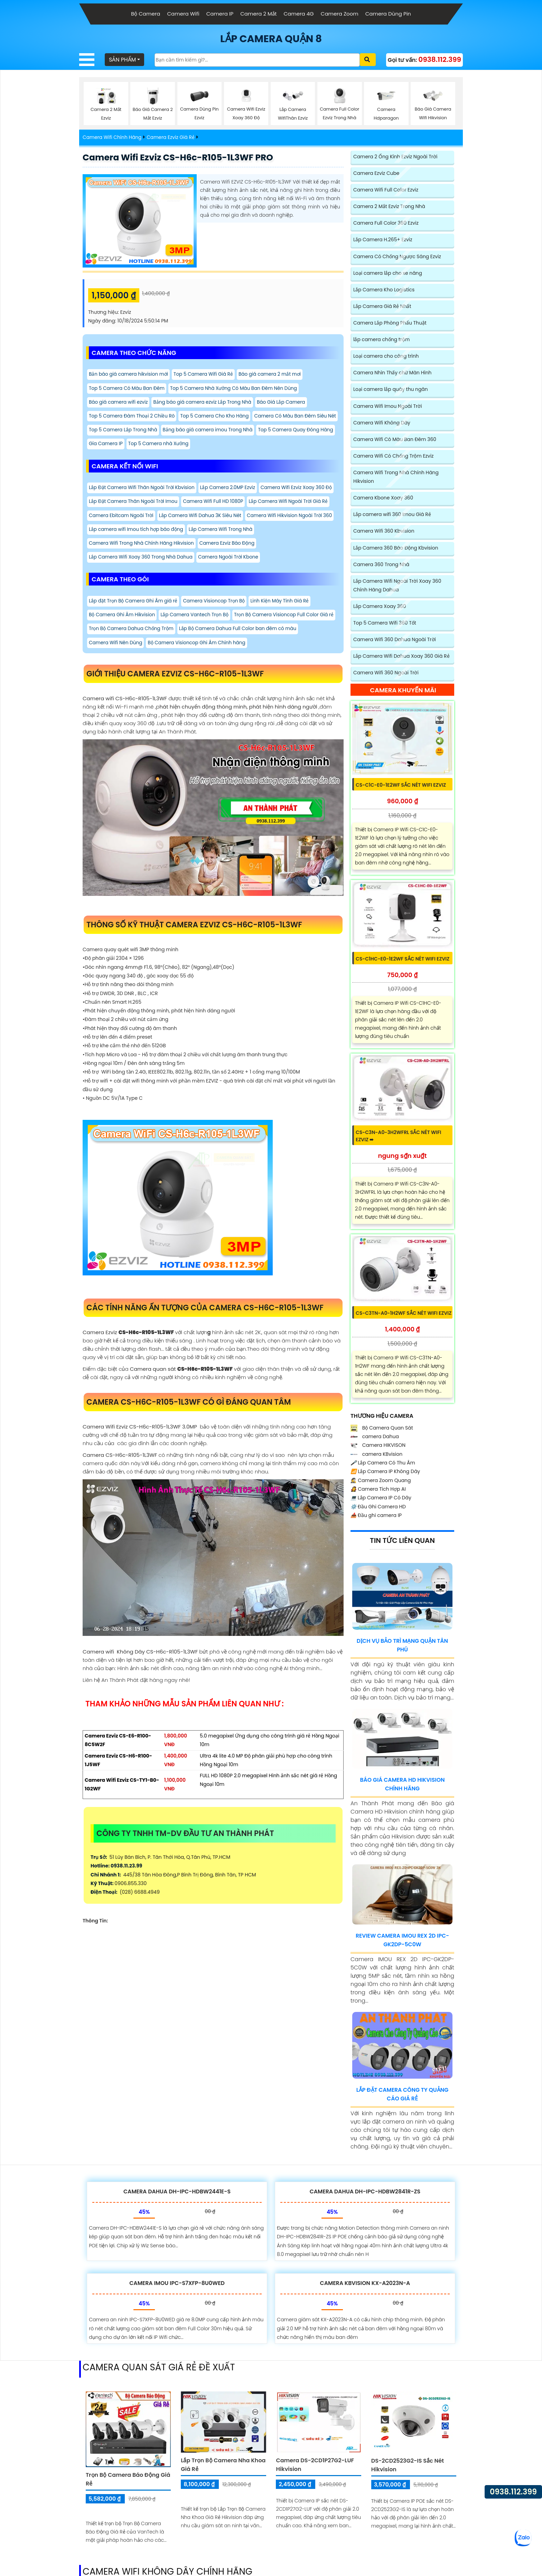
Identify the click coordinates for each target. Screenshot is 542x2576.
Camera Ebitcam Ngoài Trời (209, 533)
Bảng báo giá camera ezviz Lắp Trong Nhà (205, 403)
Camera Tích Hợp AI (378, 1491)
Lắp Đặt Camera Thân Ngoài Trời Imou (213, 519)
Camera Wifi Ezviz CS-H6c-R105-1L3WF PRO (182, 157)
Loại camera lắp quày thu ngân (390, 390)
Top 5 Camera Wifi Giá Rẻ (206, 375)
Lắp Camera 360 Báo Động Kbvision (396, 549)
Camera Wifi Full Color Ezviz (386, 190)
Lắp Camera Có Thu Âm (383, 1465)
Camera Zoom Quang (381, 1483)
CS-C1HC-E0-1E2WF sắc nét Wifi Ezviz (403, 961)
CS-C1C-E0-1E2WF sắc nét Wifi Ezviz (401, 787)
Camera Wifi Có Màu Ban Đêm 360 (395, 441)
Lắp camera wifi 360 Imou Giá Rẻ (392, 516)
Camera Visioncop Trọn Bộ (217, 620)
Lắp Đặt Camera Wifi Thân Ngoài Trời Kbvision (143, 505)
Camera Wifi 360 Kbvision (384, 533)
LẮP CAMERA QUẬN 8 (271, 39)
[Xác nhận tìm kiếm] (368, 60)
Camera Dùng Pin (388, 13)
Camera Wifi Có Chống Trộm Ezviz (393, 457)
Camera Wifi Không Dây (382, 424)
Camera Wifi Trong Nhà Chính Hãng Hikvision (214, 562)
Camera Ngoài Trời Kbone (232, 576)
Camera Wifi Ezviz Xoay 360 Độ (125, 519)
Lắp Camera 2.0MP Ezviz (231, 505)
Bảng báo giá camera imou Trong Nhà (135, 446)
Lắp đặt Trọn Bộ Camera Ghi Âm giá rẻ (134, 620)
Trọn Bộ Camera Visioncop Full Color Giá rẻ (140, 649)
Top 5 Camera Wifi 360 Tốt (385, 625)
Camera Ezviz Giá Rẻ (172, 137)
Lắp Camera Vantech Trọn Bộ (197, 634)
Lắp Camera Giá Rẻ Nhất (382, 307)
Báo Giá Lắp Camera (286, 403)
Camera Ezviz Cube (376, 173)
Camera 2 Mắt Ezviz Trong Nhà (389, 207)
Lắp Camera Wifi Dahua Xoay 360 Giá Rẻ (401, 658)
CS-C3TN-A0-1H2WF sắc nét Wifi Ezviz (404, 1315)
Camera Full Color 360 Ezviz (386, 224)
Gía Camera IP (287, 446)
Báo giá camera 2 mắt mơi (275, 375)
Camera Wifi (183, 13)
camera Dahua (375, 1439)
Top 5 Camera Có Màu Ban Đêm (128, 389)
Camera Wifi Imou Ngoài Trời (387, 407)
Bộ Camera (145, 13)
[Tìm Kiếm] (257, 60)
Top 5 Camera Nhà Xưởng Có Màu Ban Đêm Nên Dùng (237, 389)
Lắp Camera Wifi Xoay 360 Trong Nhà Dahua (142, 576)
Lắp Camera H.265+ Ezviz (383, 240)
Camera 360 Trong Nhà (381, 566)
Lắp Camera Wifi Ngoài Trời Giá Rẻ (129, 533)
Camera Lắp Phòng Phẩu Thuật (390, 323)
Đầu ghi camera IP (376, 1518)
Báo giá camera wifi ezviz (119, 403)
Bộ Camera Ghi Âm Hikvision (123, 634)
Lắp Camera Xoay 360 (379, 608)
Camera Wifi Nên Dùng (242, 663)
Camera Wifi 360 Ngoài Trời (386, 675)
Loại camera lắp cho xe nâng (387, 273)
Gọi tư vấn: (424, 60)
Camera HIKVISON (378, 1447)
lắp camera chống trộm (381, 340)
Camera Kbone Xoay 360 (383, 499)
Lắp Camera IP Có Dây (381, 1500)
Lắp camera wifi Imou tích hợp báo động (231, 547)
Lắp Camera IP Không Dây (385, 1474)
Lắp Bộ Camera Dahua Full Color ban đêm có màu (149, 663)
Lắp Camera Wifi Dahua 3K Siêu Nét (290, 533)
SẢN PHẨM (123, 60)
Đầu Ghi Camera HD (378, 1509)
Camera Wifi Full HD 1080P (296, 519)
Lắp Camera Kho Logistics (384, 290)
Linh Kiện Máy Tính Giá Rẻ (284, 620)
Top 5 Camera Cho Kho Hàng (218, 417)
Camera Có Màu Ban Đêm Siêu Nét (131, 432)
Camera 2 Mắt (258, 13)
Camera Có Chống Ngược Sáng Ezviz (397, 257)
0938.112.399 (513, 2491)
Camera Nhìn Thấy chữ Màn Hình (392, 374)
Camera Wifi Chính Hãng (112, 137)
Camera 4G (298, 13)
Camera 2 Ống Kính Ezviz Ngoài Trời (395, 156)
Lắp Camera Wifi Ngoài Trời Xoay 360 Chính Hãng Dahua (397, 587)
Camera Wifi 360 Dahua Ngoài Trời (395, 642)
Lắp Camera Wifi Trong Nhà (122, 562)
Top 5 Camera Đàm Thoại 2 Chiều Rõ (133, 417)
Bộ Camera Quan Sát (382, 1430)
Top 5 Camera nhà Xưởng (120, 460)
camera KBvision (376, 1456)
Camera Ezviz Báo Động (302, 562)
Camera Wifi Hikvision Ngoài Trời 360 (133, 547)
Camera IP (220, 13)
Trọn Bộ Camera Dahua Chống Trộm (240, 649)
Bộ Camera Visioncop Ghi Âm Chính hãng (139, 677)
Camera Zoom (339, 13)
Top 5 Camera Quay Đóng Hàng (225, 446)
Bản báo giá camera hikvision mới (130, 375)
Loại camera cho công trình (386, 357)
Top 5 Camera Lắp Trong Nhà (214, 432)
